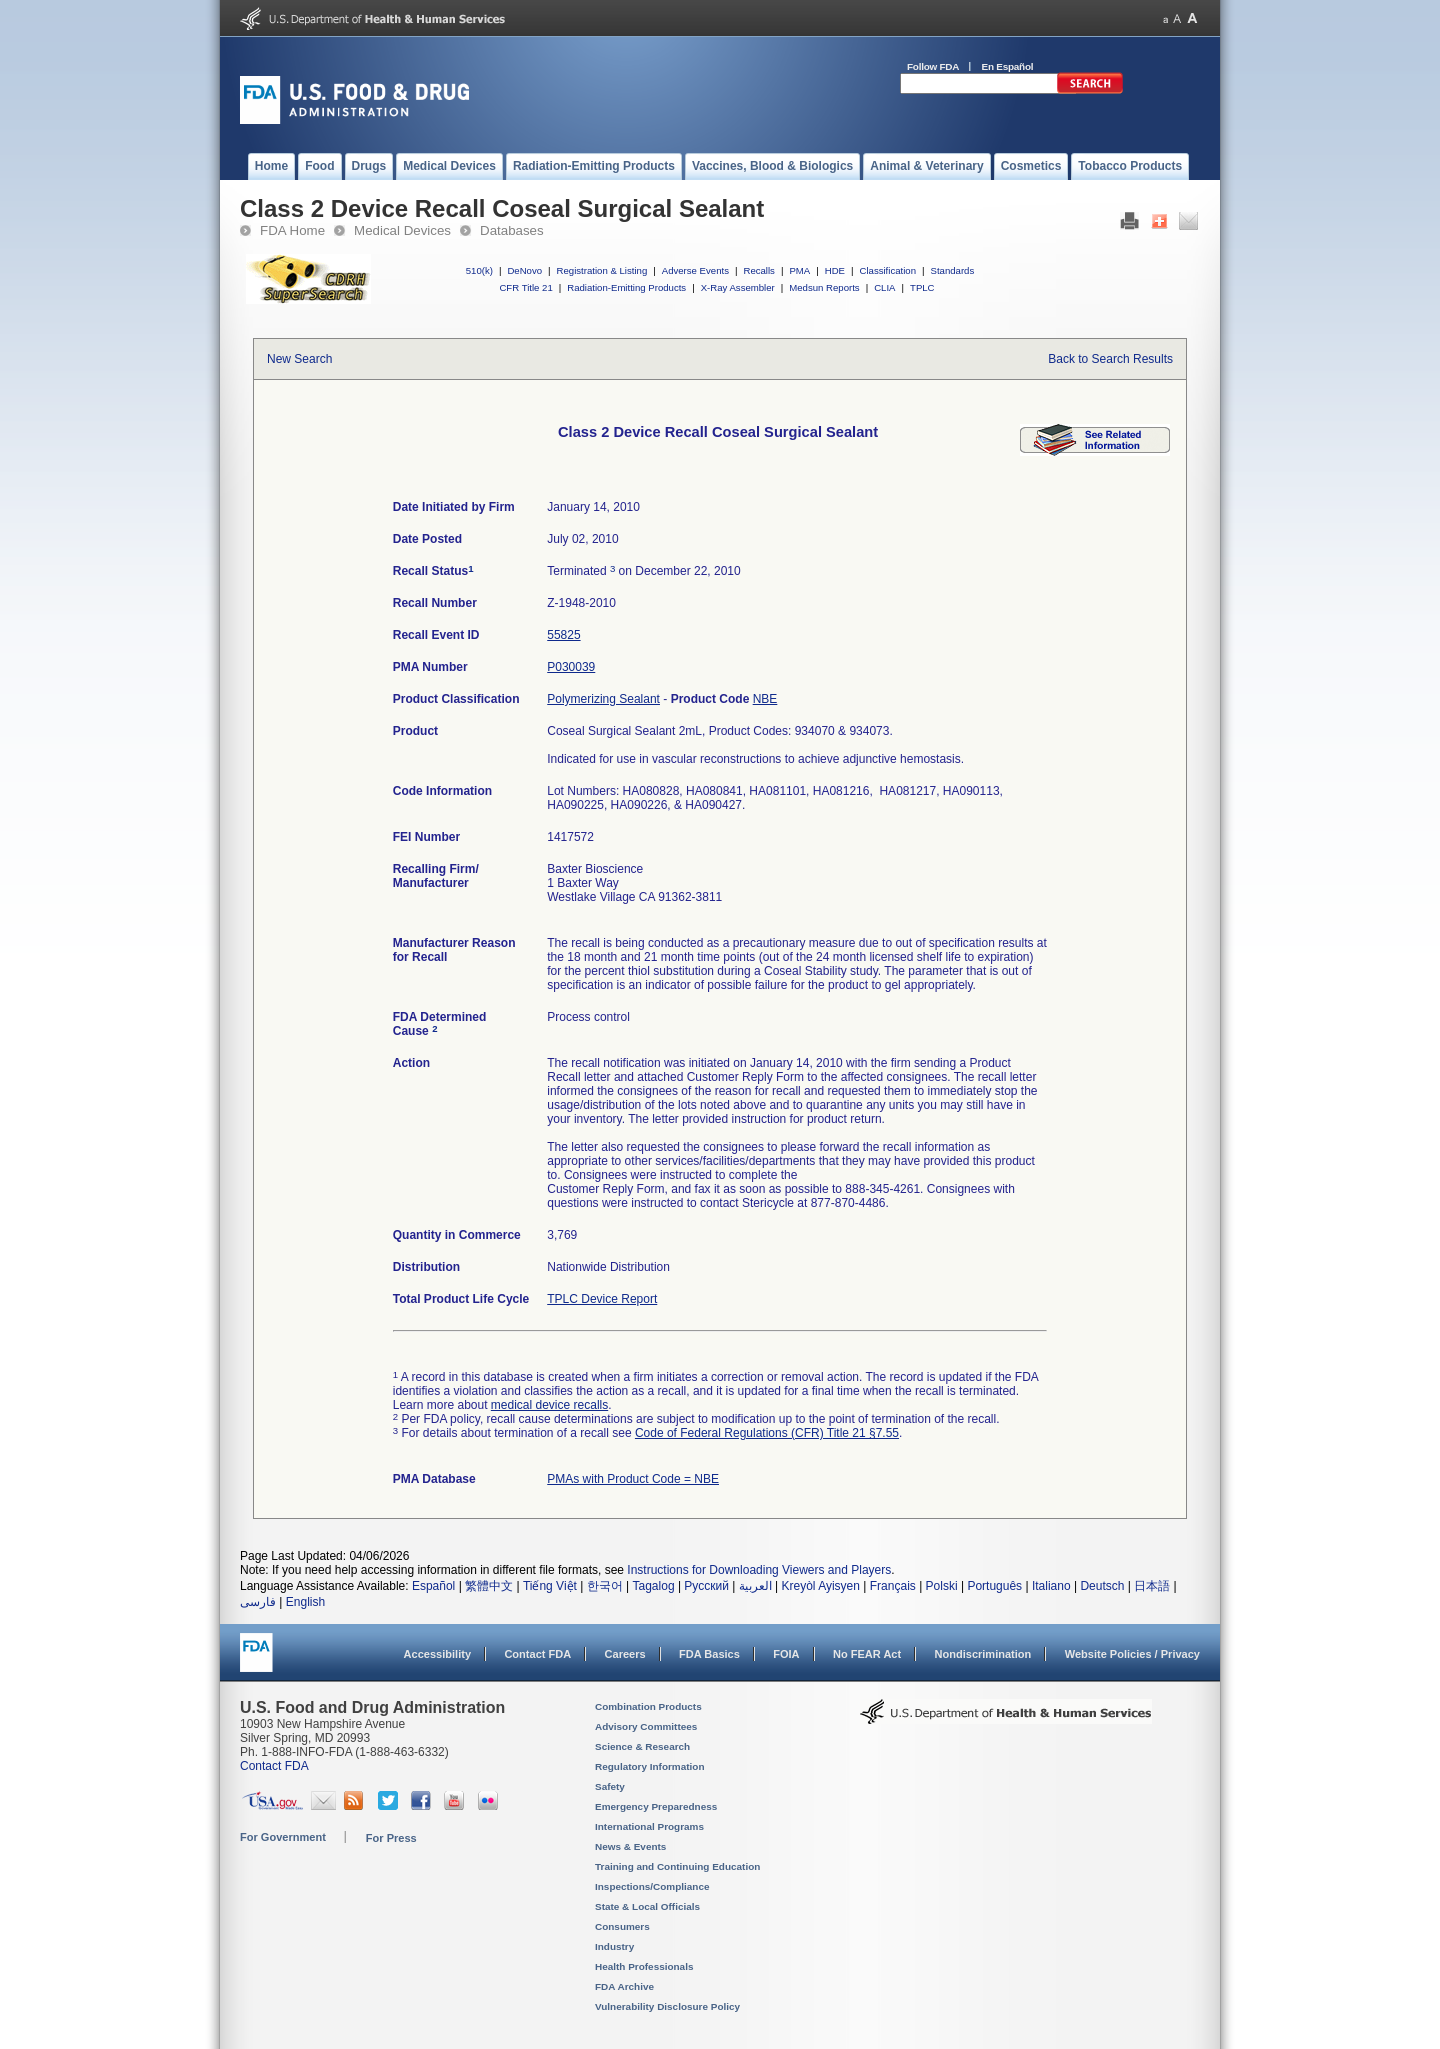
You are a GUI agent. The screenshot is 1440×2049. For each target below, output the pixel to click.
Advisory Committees (646, 1726)
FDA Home (292, 230)
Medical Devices (402, 230)
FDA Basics (709, 1654)
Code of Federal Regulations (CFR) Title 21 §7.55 (767, 1433)
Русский (706, 1586)
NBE (765, 699)
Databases (512, 230)
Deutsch (1102, 1586)
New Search (299, 359)
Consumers (622, 1926)
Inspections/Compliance (652, 1886)
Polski (942, 1586)
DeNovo (524, 270)
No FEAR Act (867, 1654)
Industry (614, 1946)
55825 (563, 635)
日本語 (1152, 1586)
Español (433, 1586)
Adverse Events (695, 270)
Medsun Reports (824, 287)
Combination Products (648, 1706)
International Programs (649, 1826)
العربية (755, 1586)
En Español (1008, 66)
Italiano (1051, 1586)
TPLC (922, 287)
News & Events (630, 1846)
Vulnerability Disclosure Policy (667, 2006)
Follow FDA (933, 66)
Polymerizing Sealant (603, 699)
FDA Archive (624, 1986)
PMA (799, 270)
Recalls (758, 270)
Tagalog (654, 1586)
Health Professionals (644, 1966)
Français (893, 1586)
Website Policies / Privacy (1132, 1654)
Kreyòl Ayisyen (820, 1586)
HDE (835, 270)
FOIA (786, 1654)
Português (994, 1586)
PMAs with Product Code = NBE (633, 1479)
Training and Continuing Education (677, 1866)
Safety (610, 1786)
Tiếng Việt (550, 1586)
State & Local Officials (647, 1906)
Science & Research (642, 1746)
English (305, 1602)
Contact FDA (537, 1654)
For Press (391, 1838)
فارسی (258, 1602)
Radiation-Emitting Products (626, 287)
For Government (283, 1837)
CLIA (884, 287)
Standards (953, 270)
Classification (887, 270)
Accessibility (437, 1654)
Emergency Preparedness (656, 1806)
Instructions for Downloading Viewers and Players (759, 1570)
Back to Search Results (1110, 359)
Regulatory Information (650, 1766)
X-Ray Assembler (738, 287)
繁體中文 (489, 1586)
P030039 (571, 667)
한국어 (605, 1586)
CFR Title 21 (525, 287)
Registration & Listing (602, 270)
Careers (625, 1654)
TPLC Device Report (602, 1299)
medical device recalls (549, 1405)
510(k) (479, 270)
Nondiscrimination (983, 1654)
